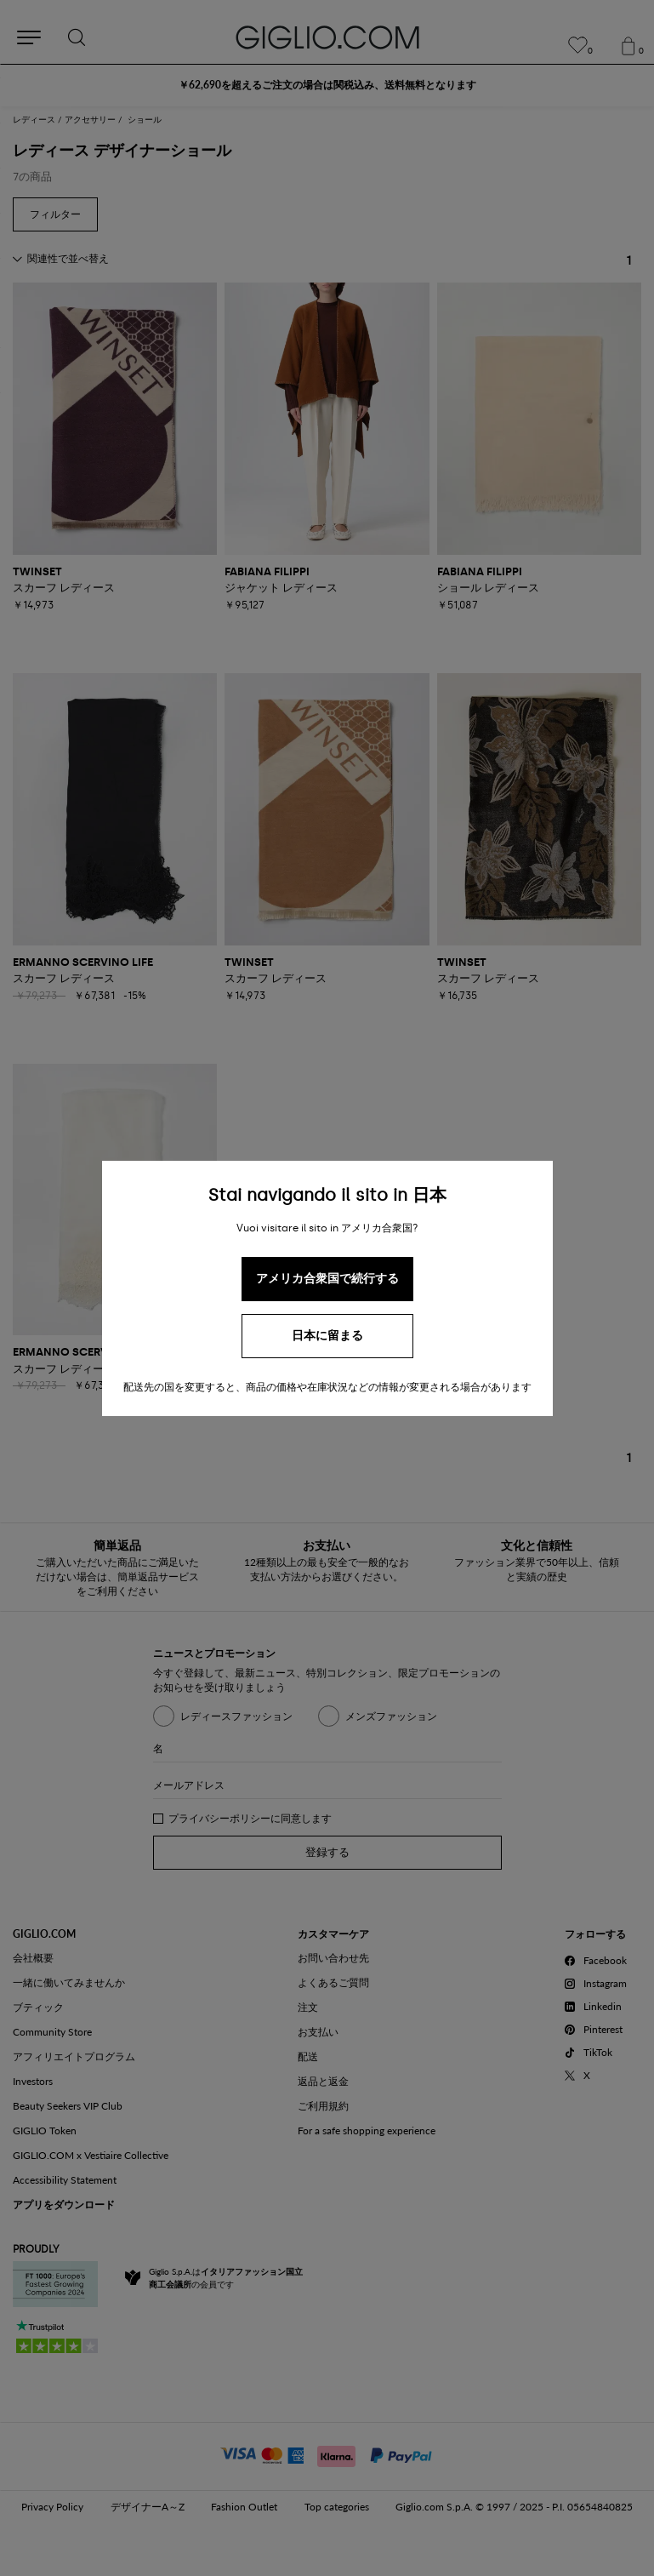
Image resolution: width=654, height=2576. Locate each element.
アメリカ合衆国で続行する (327, 1278)
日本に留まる (327, 1335)
